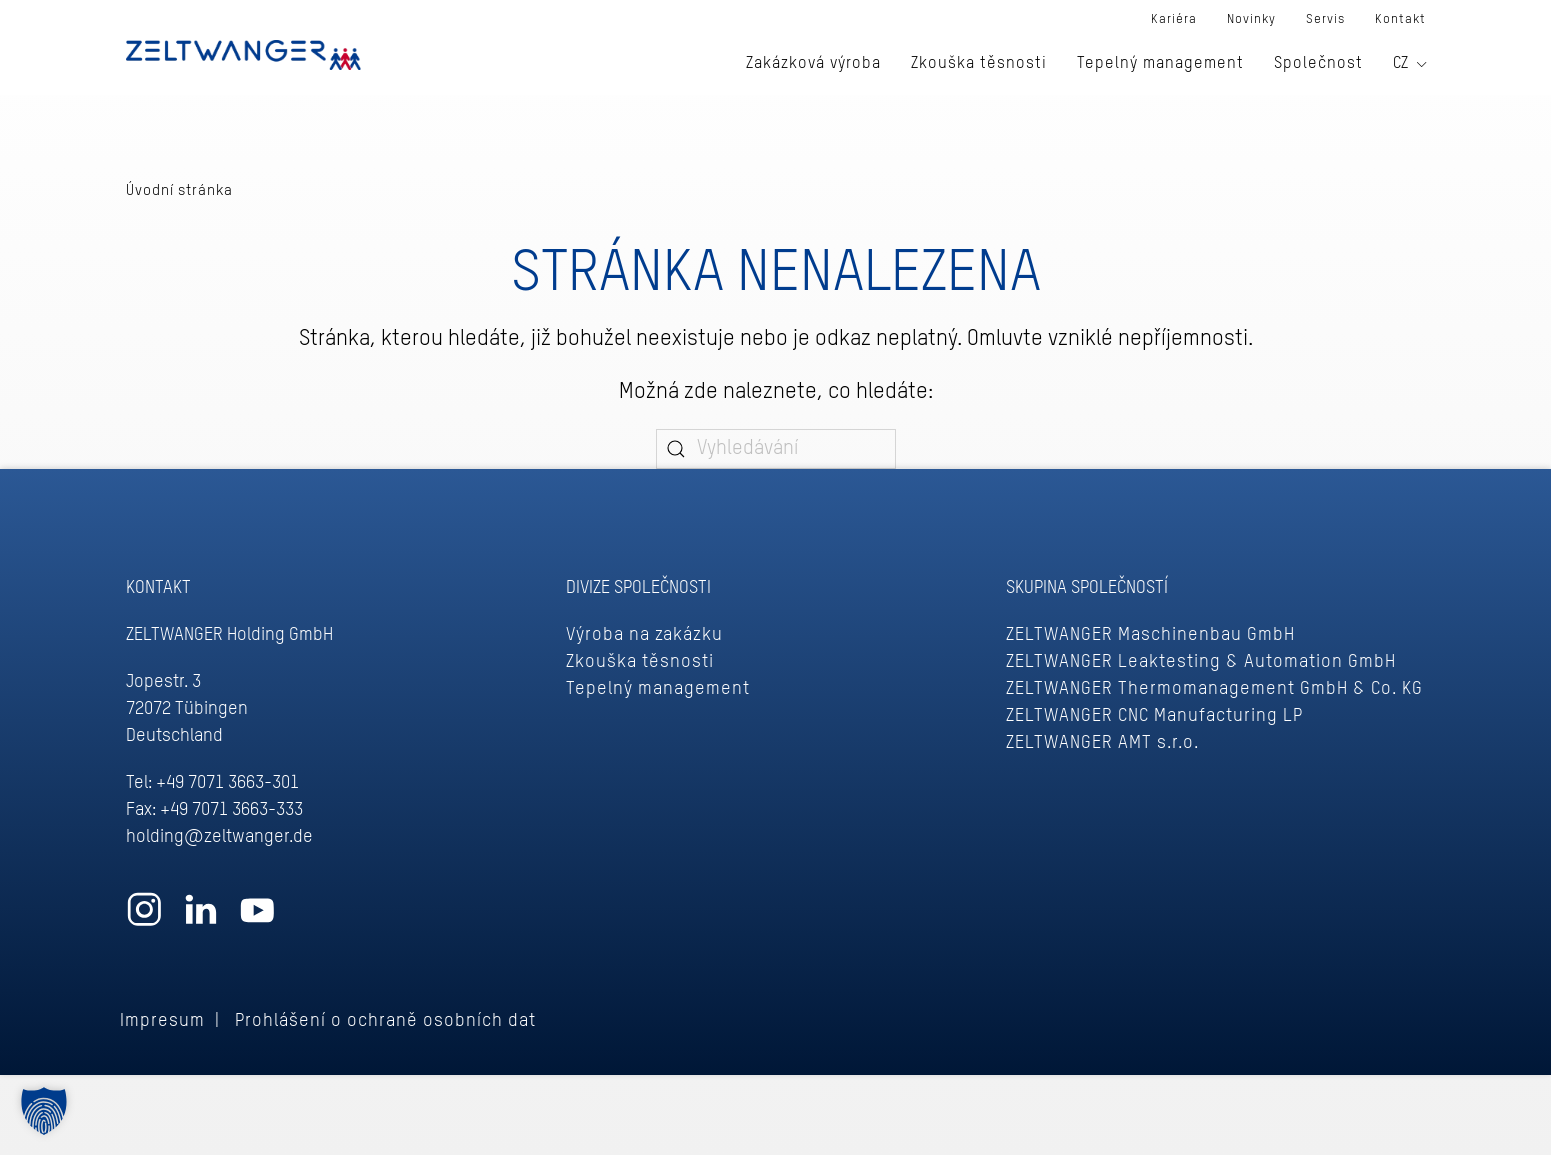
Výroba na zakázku (644, 635)
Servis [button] (1325, 19)
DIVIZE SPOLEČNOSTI (638, 588)
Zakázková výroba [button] (813, 64)
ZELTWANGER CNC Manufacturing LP (1154, 716)
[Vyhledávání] (776, 449)
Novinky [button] (1251, 19)
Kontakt (1400, 19)
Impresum (162, 1021)
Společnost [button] (1318, 64)
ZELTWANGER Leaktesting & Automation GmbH (1201, 662)
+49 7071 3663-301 (227, 783)
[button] (44, 1111)
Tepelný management (658, 689)
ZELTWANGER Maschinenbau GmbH (1150, 635)
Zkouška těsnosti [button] (979, 64)
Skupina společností (1087, 588)
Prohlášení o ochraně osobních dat (385, 1021)
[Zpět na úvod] (243, 55)
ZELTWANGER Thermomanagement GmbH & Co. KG (1214, 689)
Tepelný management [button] (1160, 64)
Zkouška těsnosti (640, 662)
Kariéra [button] (1174, 19)
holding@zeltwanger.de (219, 837)
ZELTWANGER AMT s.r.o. (1102, 743)
